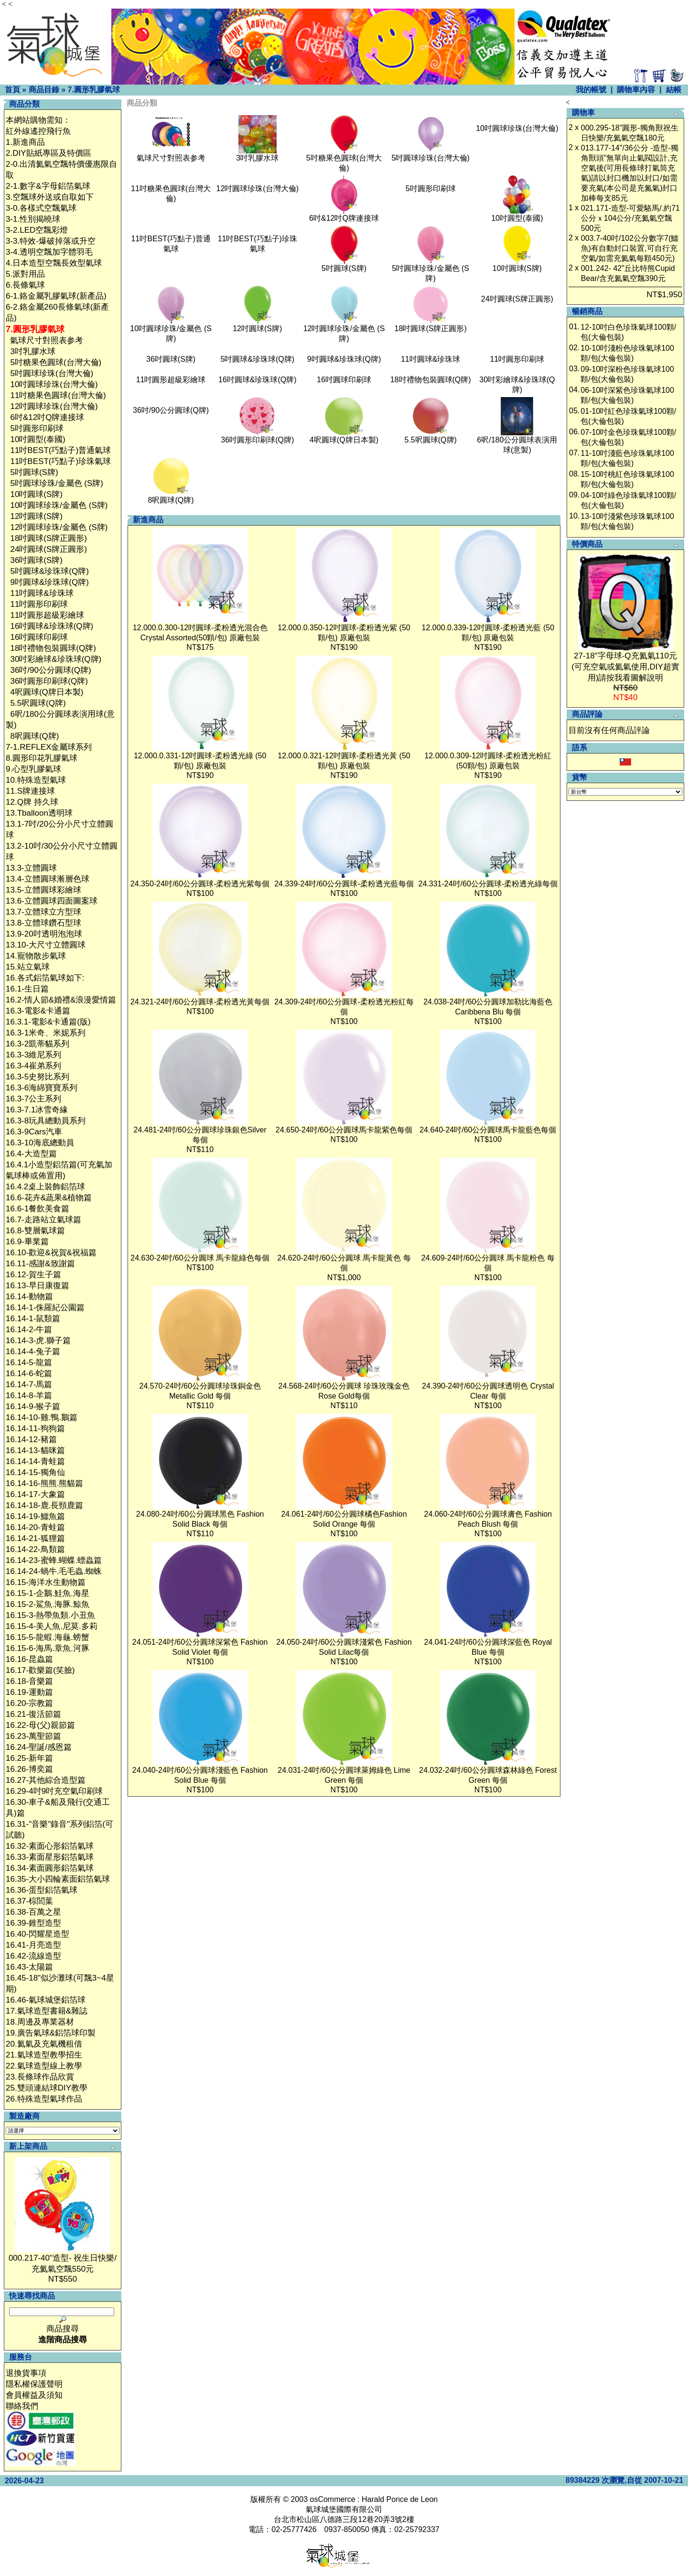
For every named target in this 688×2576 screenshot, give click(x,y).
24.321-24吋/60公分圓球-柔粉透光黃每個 (200, 1002)
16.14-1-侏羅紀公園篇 (45, 1307)
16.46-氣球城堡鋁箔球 (46, 2000)
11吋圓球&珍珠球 (41, 593)
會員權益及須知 (34, 2395)
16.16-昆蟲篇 (29, 1659)
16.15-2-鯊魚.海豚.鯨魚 (47, 1604)
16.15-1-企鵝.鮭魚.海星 (47, 1593)
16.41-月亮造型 (33, 1945)
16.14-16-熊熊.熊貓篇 (45, 1483)
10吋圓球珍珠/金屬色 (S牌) (59, 505)
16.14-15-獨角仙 (35, 1472)
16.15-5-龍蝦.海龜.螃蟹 (47, 1637)
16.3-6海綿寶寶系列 (41, 1087)
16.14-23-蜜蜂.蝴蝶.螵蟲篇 (54, 1560)
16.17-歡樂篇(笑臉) (40, 1670)
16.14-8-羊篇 (29, 1395)
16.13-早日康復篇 (37, 1285)
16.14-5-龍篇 (29, 1362)
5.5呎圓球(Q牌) (37, 703)
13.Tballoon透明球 (39, 813)
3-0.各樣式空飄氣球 (41, 208)
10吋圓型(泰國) (37, 439)
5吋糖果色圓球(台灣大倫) (55, 362)
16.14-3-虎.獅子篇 (38, 1340)
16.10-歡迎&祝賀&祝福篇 (51, 1252)
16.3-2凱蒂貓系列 (37, 1043)
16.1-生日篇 (27, 988)
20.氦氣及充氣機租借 (44, 2043)
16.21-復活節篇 (33, 1714)
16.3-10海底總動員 (40, 1142)
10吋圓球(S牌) (36, 494)
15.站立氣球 (28, 966)
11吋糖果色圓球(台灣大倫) (58, 395)
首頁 (12, 90)
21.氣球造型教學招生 (44, 2054)
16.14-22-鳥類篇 (35, 1549)
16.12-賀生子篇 (33, 1274)
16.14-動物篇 (29, 1296)
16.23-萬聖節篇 (33, 1736)
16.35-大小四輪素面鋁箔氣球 (58, 1879)
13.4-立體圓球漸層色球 (47, 879)
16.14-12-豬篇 (31, 1439)
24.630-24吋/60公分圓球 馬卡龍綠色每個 (199, 1258)
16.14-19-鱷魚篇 (35, 1516)
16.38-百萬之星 (33, 1912)
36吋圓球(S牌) (36, 560)
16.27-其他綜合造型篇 (46, 1780)
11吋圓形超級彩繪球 (47, 615)
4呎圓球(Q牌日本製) (46, 692)
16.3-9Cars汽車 (34, 1131)
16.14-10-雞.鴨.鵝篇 (41, 1417)
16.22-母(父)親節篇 (40, 1725)
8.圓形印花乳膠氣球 (41, 758)
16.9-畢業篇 (27, 1241)
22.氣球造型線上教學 (44, 2065)
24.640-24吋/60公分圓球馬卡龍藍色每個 (487, 1130)
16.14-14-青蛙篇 (35, 1461)
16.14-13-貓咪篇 (35, 1450)
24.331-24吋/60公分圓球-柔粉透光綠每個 (488, 884)
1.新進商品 (25, 142)
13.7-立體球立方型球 (43, 911)
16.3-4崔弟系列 (33, 1065)
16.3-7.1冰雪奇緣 (37, 1109)
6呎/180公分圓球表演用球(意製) (517, 441)
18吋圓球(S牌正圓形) (48, 538)
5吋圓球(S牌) (34, 472)
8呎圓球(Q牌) (34, 736)
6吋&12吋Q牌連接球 (47, 417)
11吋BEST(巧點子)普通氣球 (60, 450)
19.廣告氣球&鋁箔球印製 (51, 2032)
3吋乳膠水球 (32, 351)
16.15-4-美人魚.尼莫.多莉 (51, 1626)
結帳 (673, 90)
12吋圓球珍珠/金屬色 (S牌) (59, 527)
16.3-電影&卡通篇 (38, 1010)
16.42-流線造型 (33, 1956)
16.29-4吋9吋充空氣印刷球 (54, 1791)
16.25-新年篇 (29, 1758)
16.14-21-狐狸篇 (35, 1538)
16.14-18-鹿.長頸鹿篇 (45, 1505)
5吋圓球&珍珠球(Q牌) (49, 571)
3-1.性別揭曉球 (33, 219)
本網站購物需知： (38, 120)
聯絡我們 (22, 2406)
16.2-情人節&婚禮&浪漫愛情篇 (61, 999)
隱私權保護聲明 (34, 2384)
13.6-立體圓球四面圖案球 (51, 900)
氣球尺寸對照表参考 (46, 340)
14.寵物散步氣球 (36, 955)
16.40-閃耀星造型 (37, 1934)
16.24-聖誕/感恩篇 (39, 1747)
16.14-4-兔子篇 (33, 1351)
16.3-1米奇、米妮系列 (46, 1032)
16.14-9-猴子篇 (33, 1406)
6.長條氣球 (25, 285)
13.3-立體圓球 (31, 868)
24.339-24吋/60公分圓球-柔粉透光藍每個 (344, 884)
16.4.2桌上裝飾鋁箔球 (45, 1186)
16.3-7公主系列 (33, 1098)
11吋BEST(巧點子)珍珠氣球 (60, 461)
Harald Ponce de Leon (400, 2499)
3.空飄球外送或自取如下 (50, 197)
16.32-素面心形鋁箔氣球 (50, 1846)
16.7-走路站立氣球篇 (43, 1219)
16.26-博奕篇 (29, 1769)
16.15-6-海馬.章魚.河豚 (47, 1648)
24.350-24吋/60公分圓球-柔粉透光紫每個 (200, 884)
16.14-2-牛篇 (29, 1329)
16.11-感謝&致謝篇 (40, 1263)
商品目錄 (44, 90)
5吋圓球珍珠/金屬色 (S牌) (56, 483)
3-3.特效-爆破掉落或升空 (51, 241)
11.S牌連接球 (30, 791)
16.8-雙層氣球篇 (35, 1230)
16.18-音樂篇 (29, 1681)
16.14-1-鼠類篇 (33, 1318)
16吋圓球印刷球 (39, 637)
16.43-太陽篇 (29, 1967)
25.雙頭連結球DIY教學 (46, 2087)
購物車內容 (636, 90)
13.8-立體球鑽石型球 (43, 922)
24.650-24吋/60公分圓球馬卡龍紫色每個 (344, 1130)
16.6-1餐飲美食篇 (37, 1208)
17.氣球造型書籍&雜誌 (46, 2011)
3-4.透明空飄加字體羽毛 (49, 252)
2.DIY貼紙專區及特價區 (48, 153)
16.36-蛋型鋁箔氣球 (41, 1890)
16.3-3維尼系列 (33, 1054)
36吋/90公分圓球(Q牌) (50, 670)
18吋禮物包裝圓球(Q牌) (53, 648)
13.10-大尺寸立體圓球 (46, 944)
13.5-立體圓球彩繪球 (43, 890)
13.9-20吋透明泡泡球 (44, 933)
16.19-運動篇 (29, 1692)
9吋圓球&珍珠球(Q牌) (49, 582)
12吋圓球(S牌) (36, 516)
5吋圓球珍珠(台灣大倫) (51, 373)
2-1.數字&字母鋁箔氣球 (48, 186)
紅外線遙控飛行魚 (38, 131)
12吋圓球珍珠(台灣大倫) (53, 406)
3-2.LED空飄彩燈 (37, 230)
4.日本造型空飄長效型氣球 (54, 263)
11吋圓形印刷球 (39, 604)
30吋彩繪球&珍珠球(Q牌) (55, 659)
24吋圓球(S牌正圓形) (48, 549)
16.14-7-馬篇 (29, 1384)
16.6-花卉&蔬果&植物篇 (49, 1197)
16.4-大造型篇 (31, 1153)
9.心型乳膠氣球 (33, 769)
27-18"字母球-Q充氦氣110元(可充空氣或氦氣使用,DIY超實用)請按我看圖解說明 (625, 666)
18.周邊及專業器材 (40, 2021)
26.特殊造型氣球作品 (44, 2098)
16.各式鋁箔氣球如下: (45, 977)
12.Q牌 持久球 (32, 802)
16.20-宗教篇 (29, 1703)
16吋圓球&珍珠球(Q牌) (51, 626)
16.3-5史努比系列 (37, 1076)
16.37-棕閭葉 (29, 1901)
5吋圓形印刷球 (36, 428)
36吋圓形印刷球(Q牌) (48, 681)
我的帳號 (591, 90)
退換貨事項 (26, 2373)
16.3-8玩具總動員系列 (46, 1120)
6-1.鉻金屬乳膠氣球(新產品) (56, 296)
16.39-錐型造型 (33, 1923)
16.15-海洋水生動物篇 (46, 1582)
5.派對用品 (25, 274)
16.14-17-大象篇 (35, 1494)
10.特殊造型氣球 (36, 780)
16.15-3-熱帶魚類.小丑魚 (50, 1615)
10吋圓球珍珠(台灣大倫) (53, 384)
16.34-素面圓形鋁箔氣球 (50, 1868)
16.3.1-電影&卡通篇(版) (48, 1021)
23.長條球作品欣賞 (40, 2076)
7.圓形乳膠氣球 (93, 90)
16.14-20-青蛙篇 (35, 1527)
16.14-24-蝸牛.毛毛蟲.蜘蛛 (54, 1571)
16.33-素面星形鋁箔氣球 (50, 1857)
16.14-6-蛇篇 (29, 1373)
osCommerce (332, 2499)
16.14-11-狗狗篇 (35, 1428)
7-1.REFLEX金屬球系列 (49, 747)
